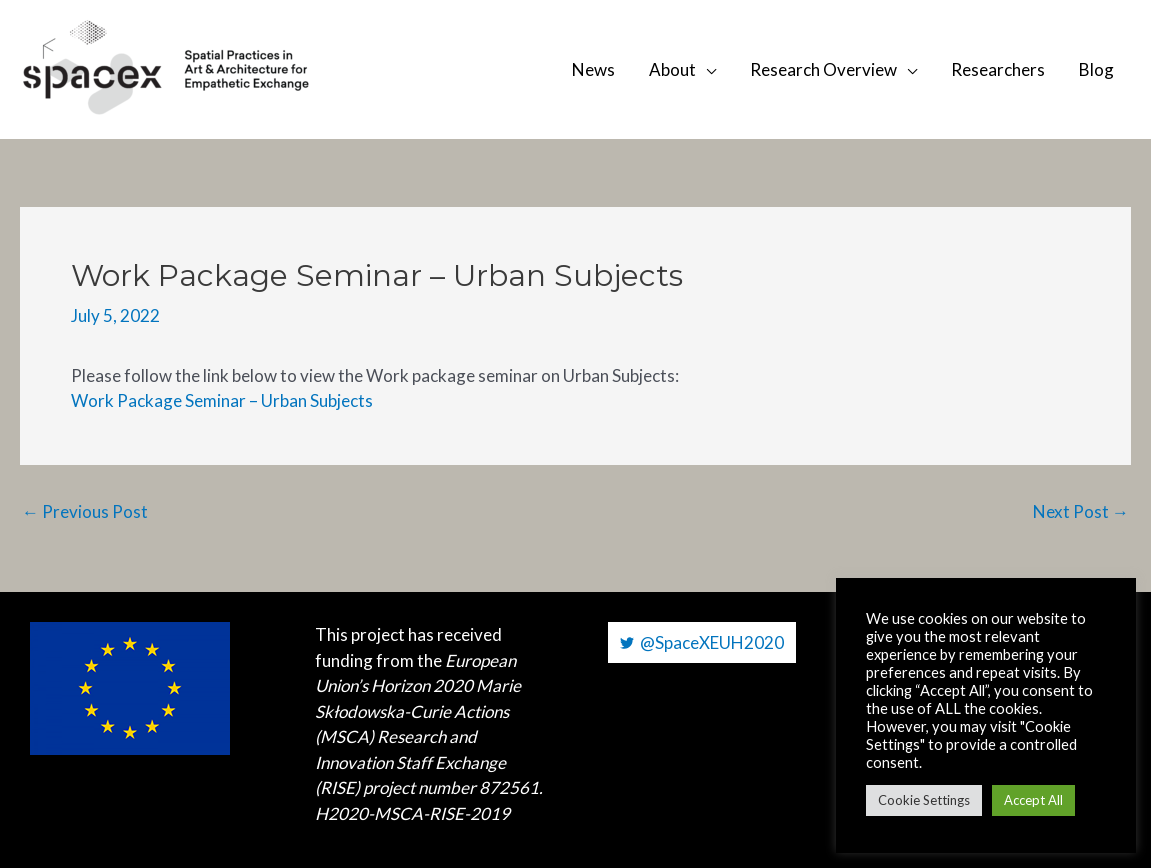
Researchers (998, 69)
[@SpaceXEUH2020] (702, 642)
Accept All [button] (1033, 800)
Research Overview (823, 69)
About (672, 69)
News (593, 69)
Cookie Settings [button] (924, 800)
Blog (1096, 69)
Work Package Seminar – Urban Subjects (222, 400)
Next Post (1081, 511)
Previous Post (85, 511)
